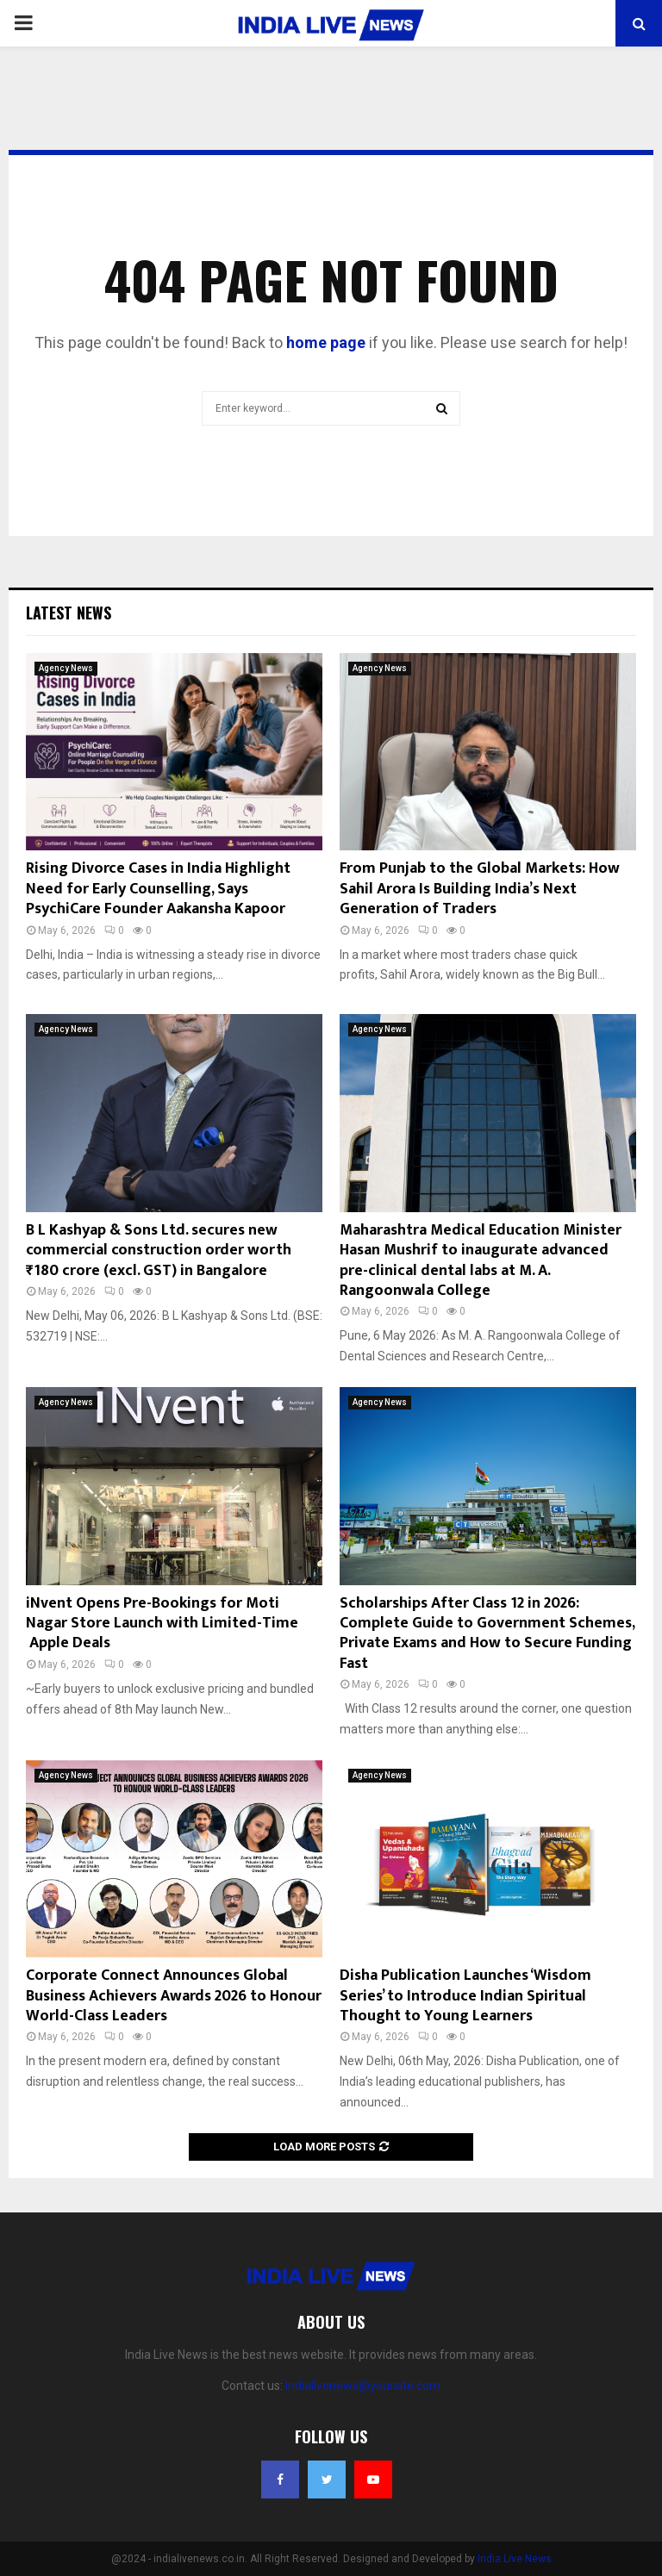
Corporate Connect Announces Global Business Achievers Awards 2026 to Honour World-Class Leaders (174, 1996)
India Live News (515, 2559)
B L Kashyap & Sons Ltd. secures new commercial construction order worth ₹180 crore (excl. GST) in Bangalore (158, 1250)
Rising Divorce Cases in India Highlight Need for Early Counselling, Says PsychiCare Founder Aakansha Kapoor (158, 889)
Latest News (68, 612)
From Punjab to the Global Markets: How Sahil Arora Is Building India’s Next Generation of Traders (480, 889)
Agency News (66, 668)
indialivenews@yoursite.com (362, 2385)
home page (325, 342)
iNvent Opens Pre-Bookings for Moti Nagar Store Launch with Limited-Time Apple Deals (162, 1623)
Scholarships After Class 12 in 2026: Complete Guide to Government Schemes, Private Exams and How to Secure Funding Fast (487, 1633)
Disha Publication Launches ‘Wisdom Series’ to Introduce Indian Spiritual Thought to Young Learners (465, 1996)
